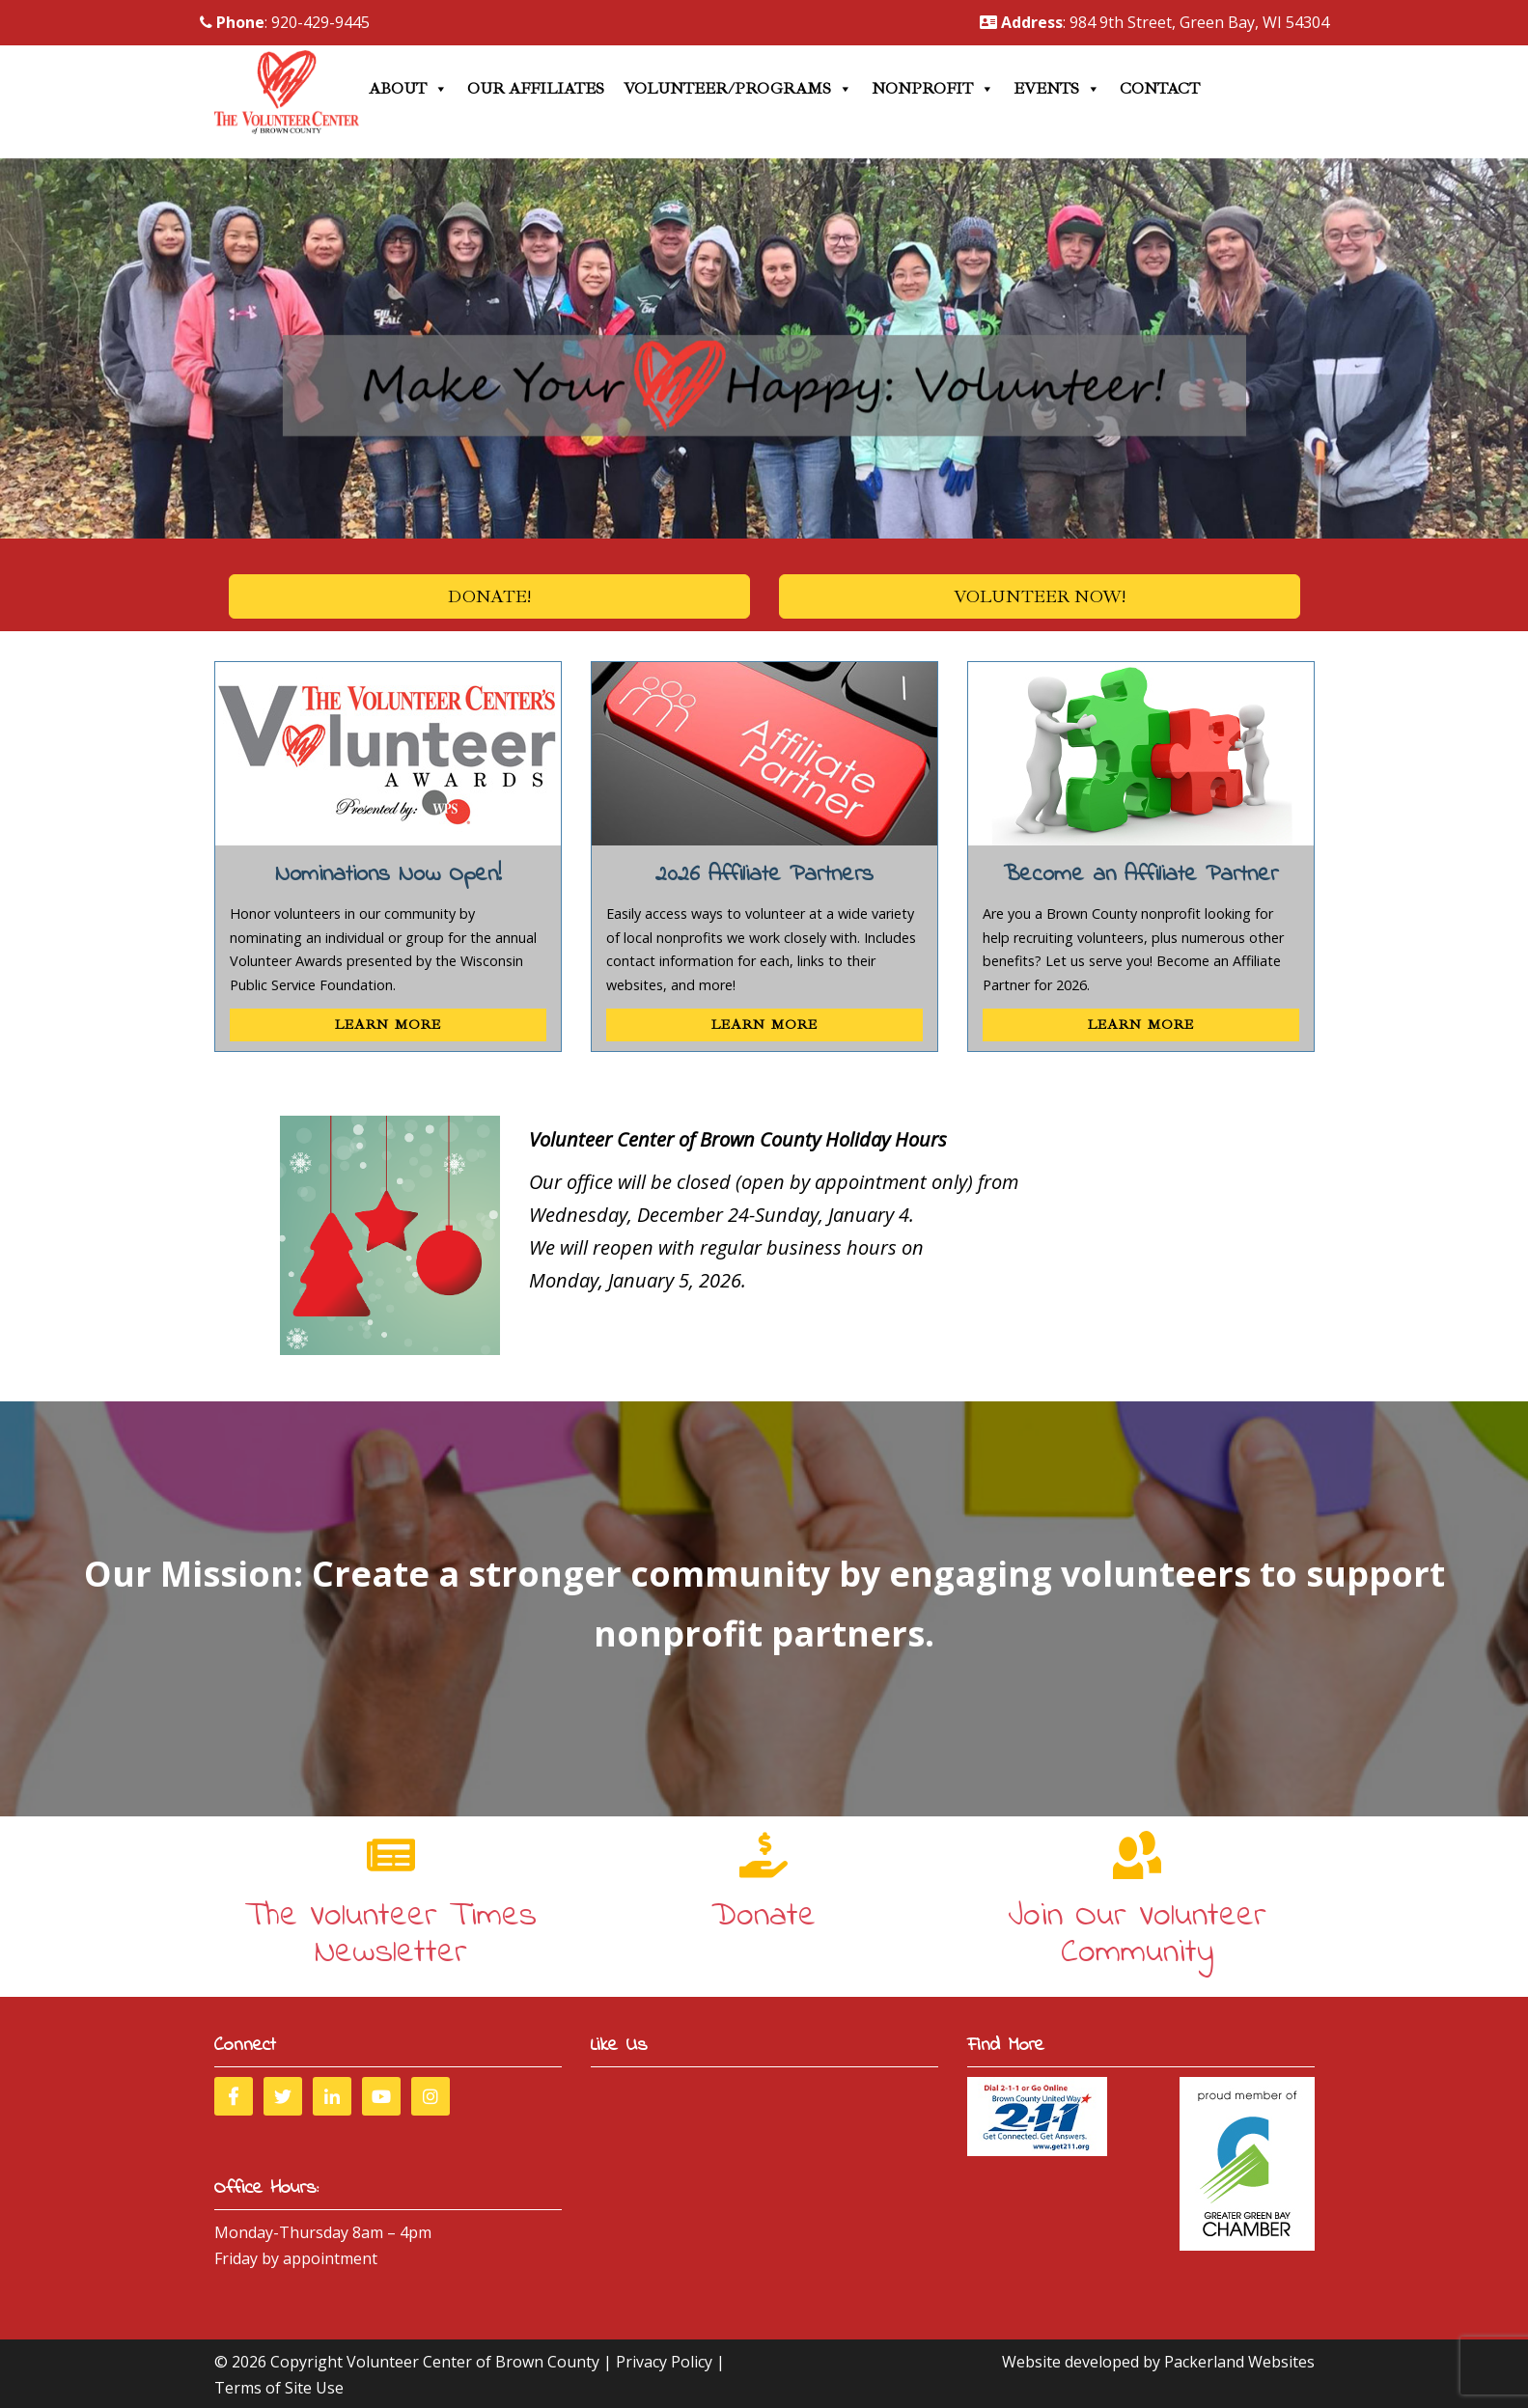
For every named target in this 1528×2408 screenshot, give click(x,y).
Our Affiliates (535, 88)
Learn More (388, 1024)
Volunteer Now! (1039, 596)
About (408, 88)
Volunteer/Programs (738, 88)
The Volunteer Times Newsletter (391, 1935)
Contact (1160, 88)
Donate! (489, 596)
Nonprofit (933, 88)
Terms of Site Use (279, 2387)
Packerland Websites (1239, 2361)
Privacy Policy (664, 2361)
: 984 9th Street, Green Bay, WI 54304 (1154, 22)
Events (1057, 88)
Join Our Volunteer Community (1137, 1935)
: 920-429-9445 (285, 22)
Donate (763, 1916)
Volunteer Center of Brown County (473, 2361)
